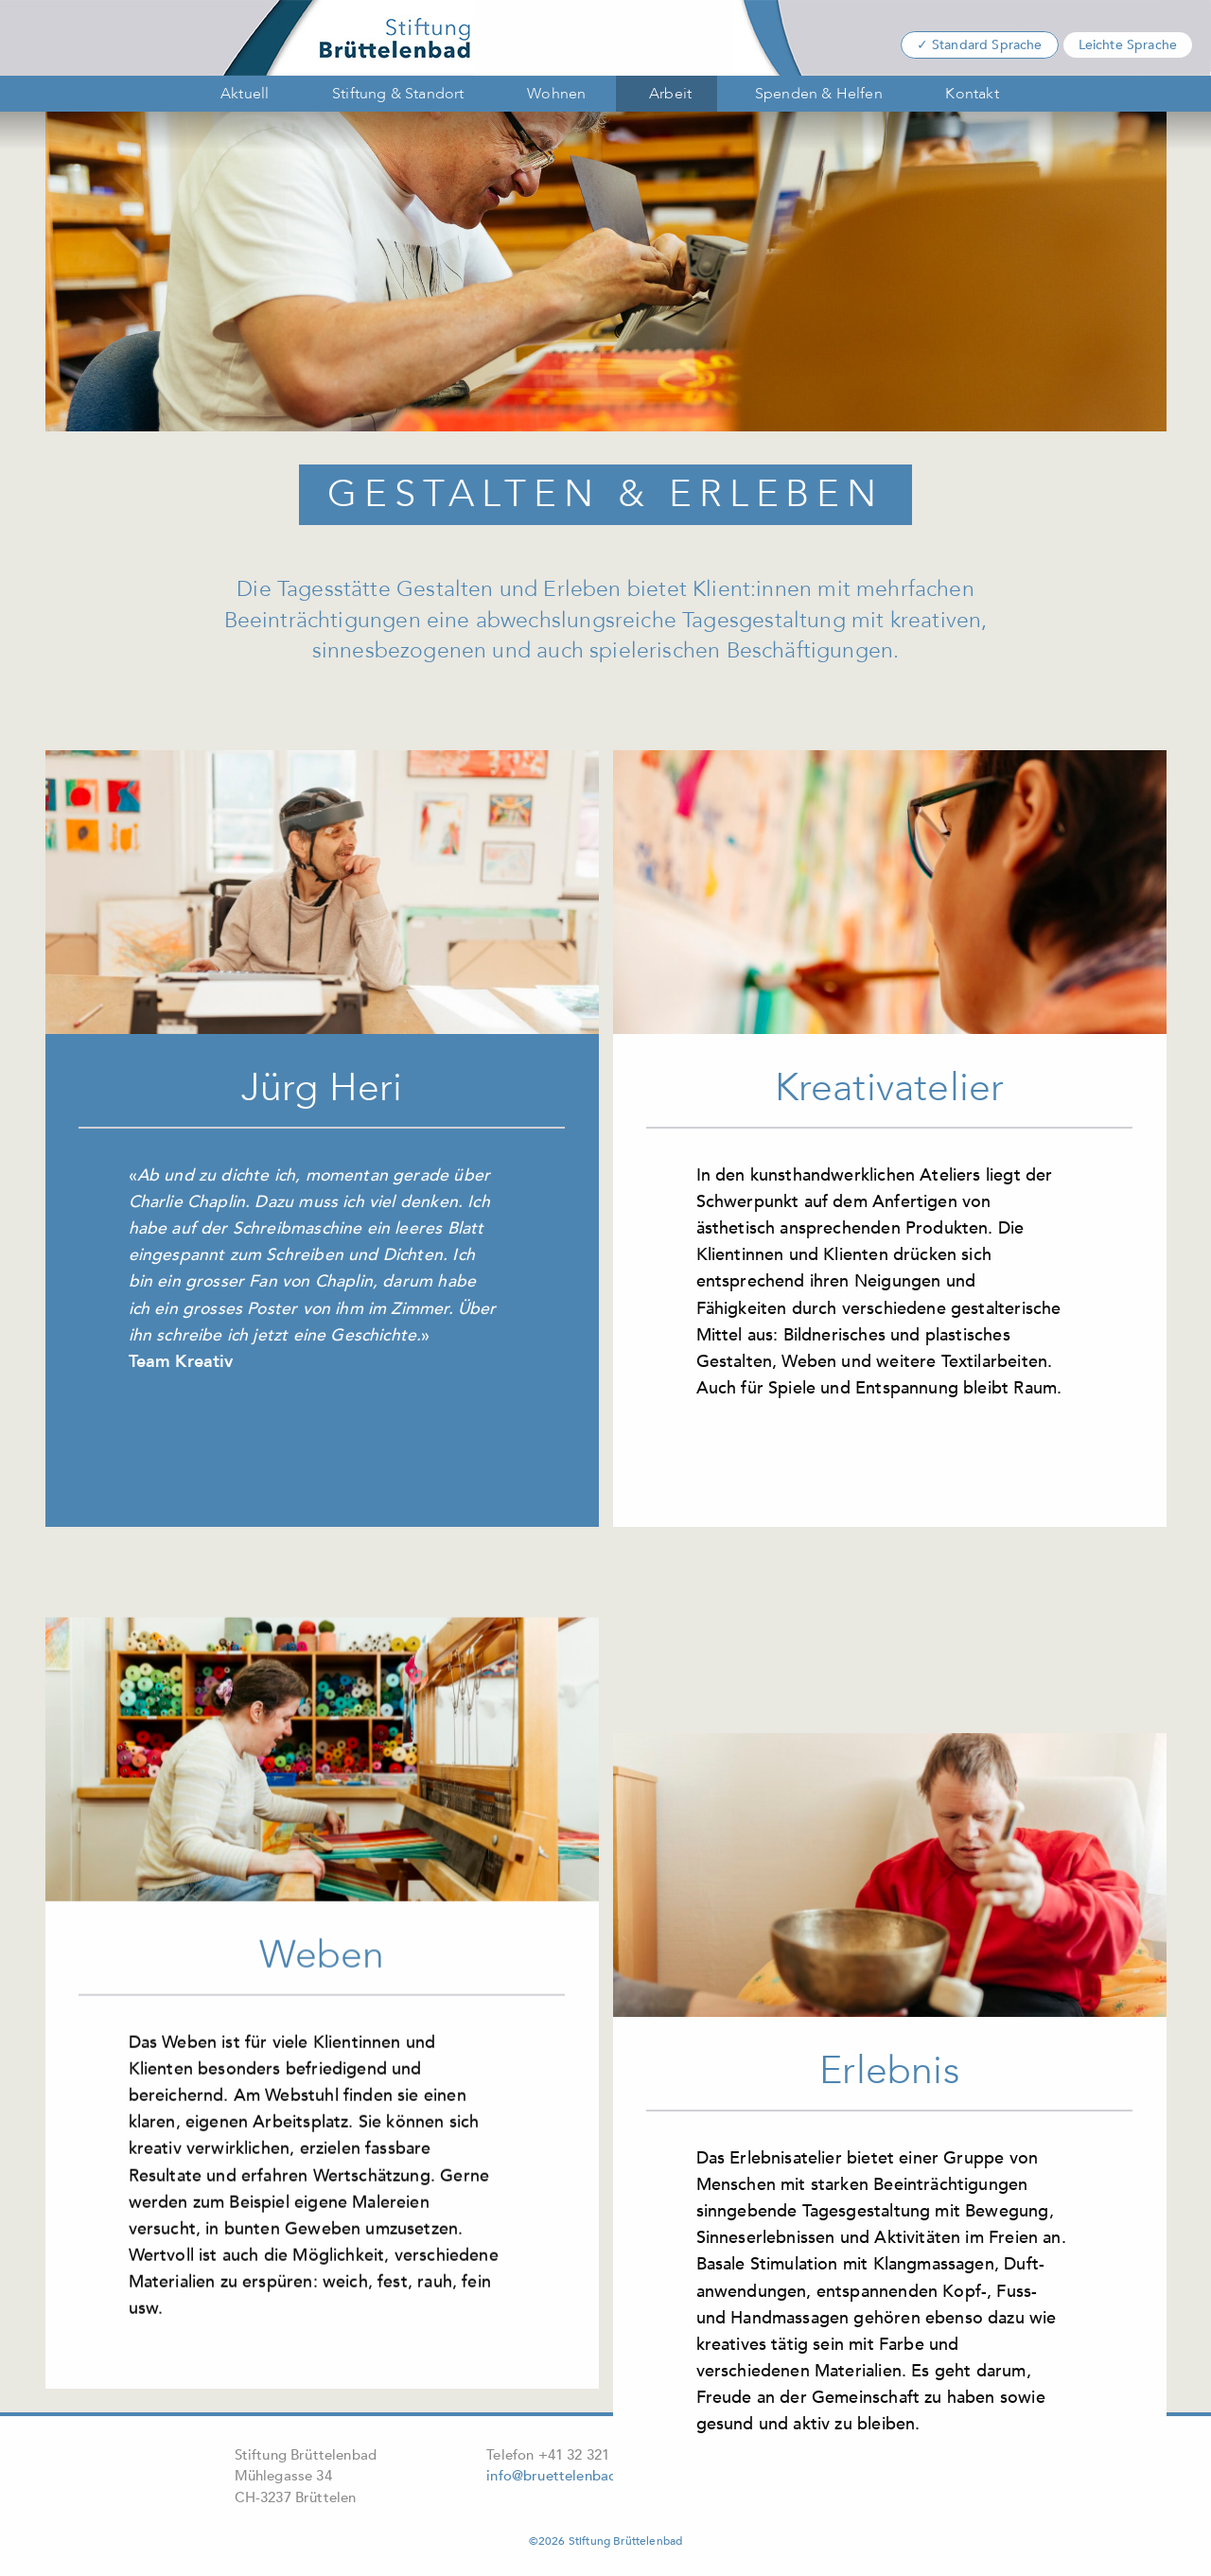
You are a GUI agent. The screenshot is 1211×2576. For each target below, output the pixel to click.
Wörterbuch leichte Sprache (843, 2479)
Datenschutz (896, 2454)
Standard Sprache (987, 45)
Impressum (789, 2454)
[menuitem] (240, 94)
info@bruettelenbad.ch (561, 2475)
